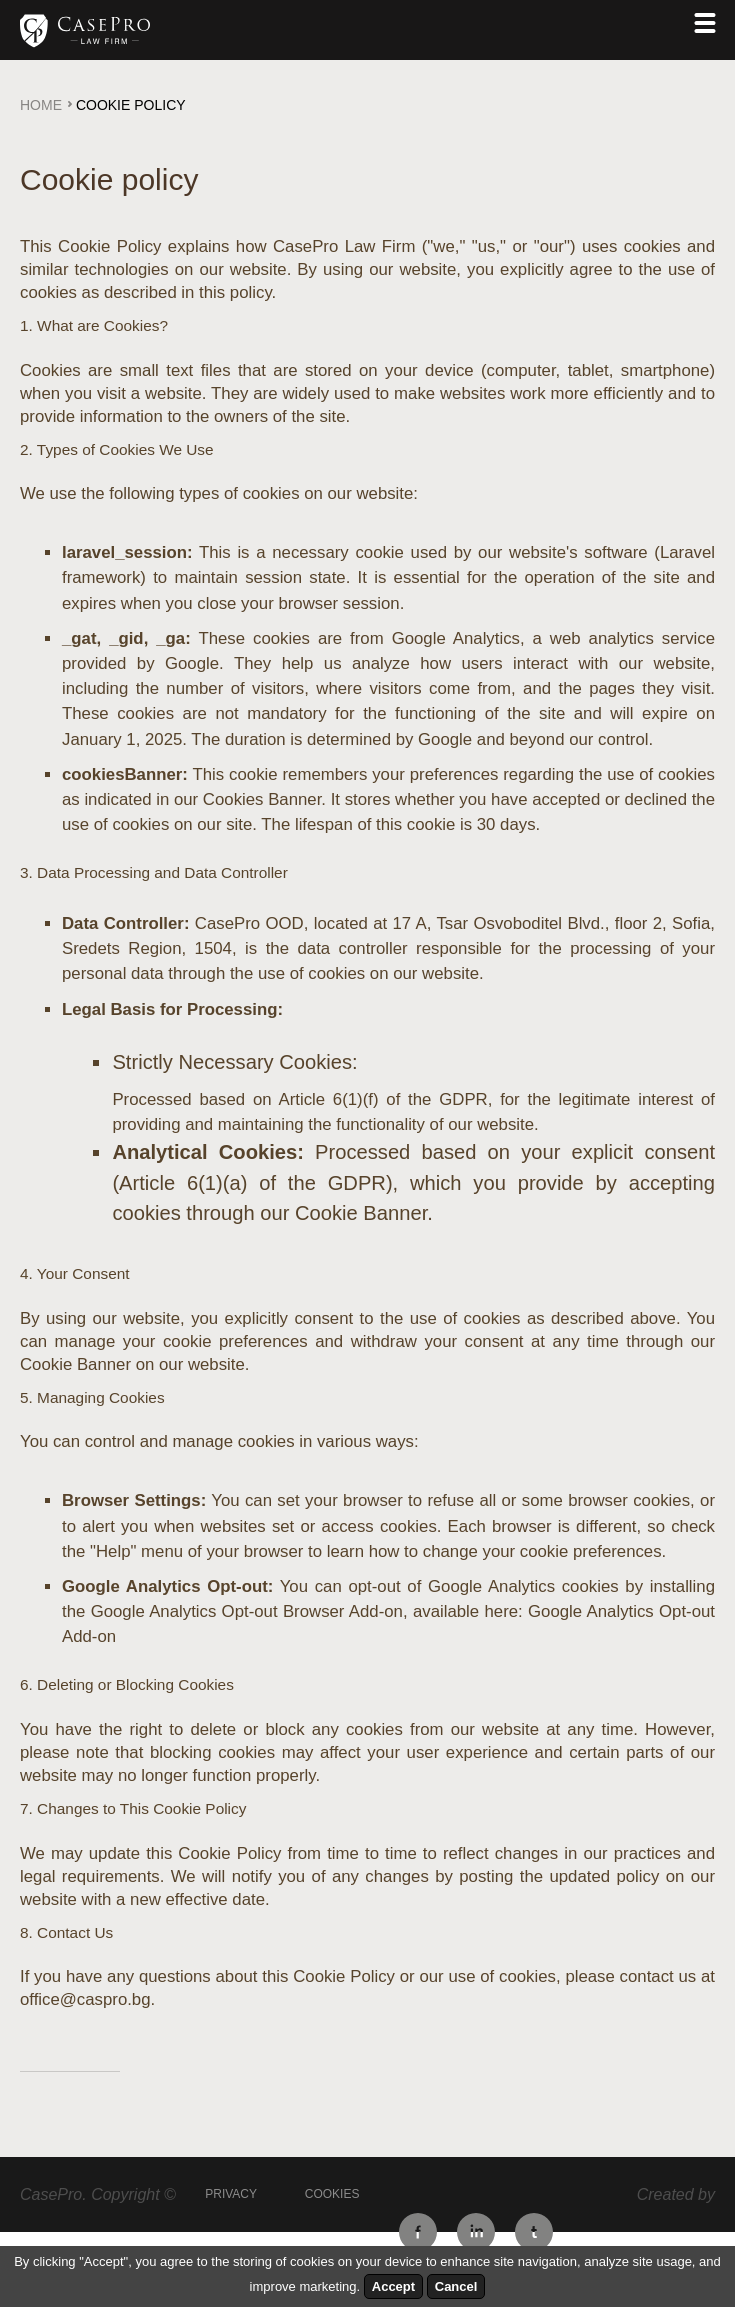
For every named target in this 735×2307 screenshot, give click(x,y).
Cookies (332, 2194)
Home (41, 105)
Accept (393, 2286)
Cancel (456, 2286)
